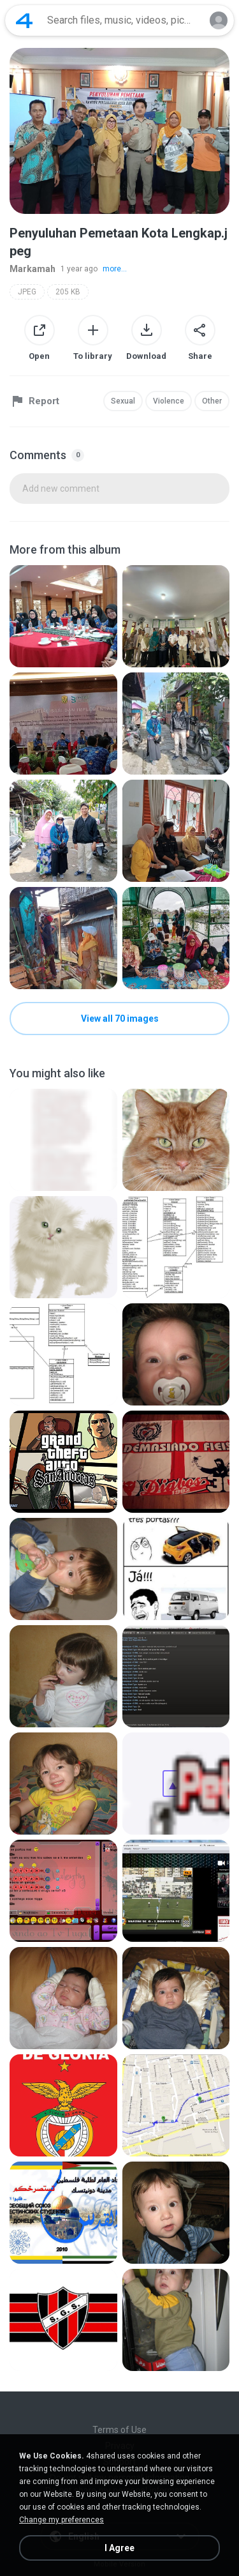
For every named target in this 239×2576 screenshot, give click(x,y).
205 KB (67, 291)
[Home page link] (24, 20)
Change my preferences (61, 2519)
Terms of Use (119, 2430)
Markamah (32, 269)
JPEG (27, 291)
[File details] (63, 616)
